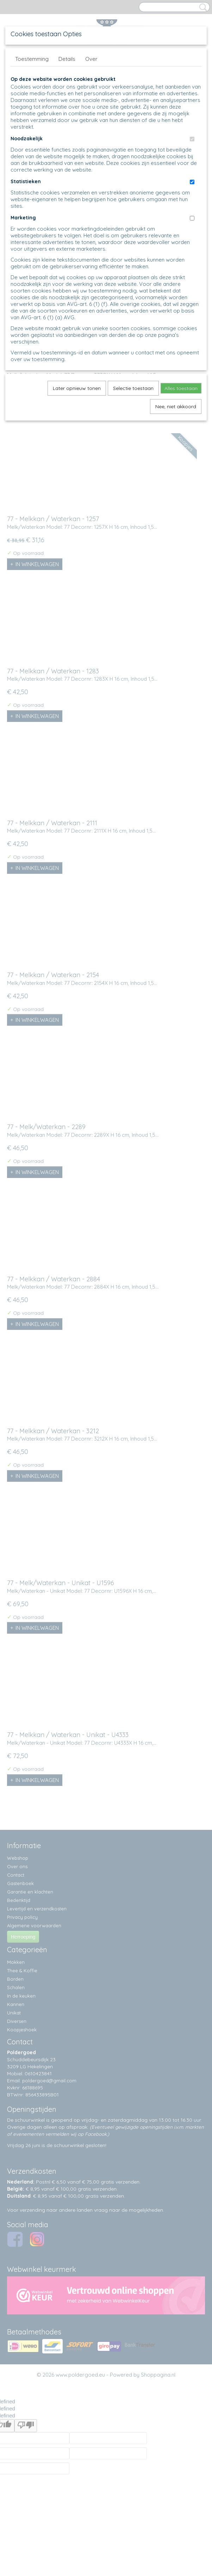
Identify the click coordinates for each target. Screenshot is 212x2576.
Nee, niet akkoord (175, 406)
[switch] (192, 139)
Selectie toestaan (133, 388)
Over (91, 59)
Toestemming (32, 59)
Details (66, 59)
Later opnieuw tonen (77, 388)
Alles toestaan (181, 388)
